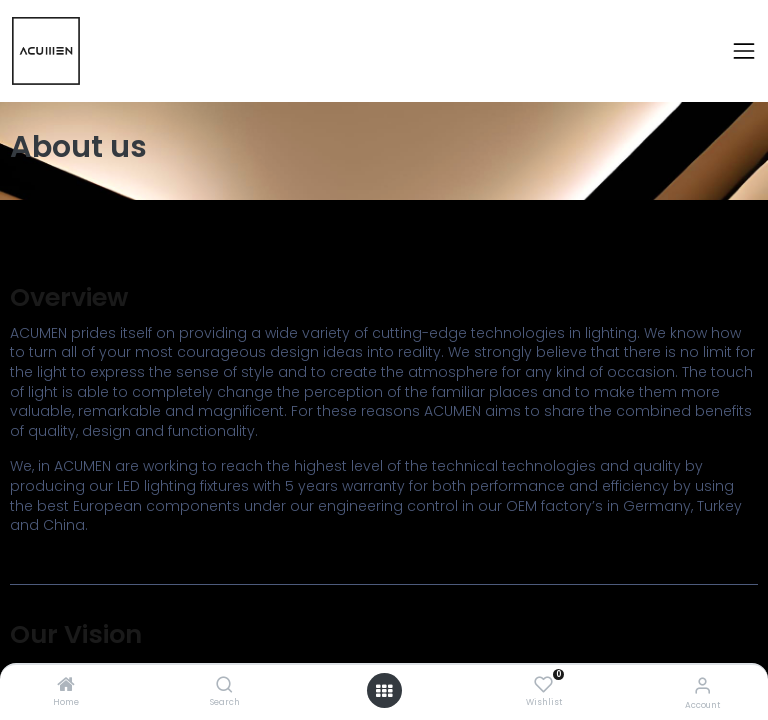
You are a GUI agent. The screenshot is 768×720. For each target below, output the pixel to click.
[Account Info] (702, 685)
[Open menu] (384, 691)
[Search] (224, 686)
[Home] (66, 686)
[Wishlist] (543, 685)
